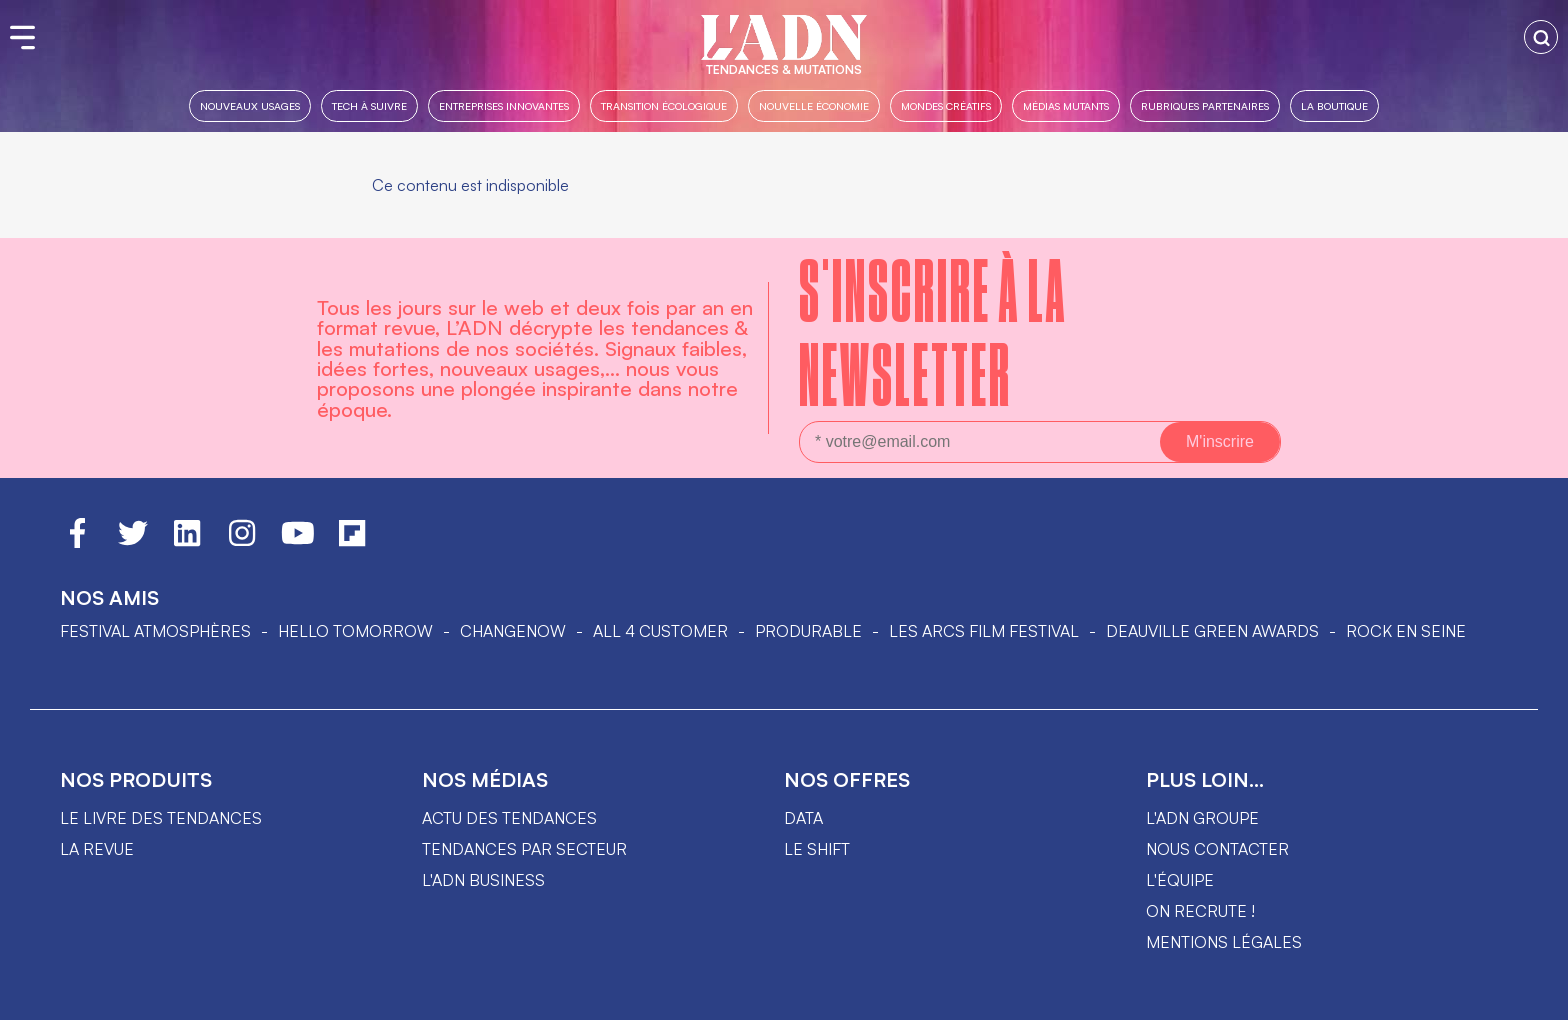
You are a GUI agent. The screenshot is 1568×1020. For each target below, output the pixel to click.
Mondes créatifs (946, 105)
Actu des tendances (509, 818)
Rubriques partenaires (1205, 105)
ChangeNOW (513, 631)
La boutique (1334, 105)
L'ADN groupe (1202, 818)
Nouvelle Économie (814, 105)
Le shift (817, 849)
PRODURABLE (808, 631)
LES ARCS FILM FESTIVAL (984, 631)
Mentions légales (1224, 942)
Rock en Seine (1406, 631)
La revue (97, 849)
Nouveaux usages (250, 105)
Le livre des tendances (161, 818)
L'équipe (1180, 880)
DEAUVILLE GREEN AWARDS (1212, 631)
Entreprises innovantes (504, 105)
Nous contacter (1217, 849)
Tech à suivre (369, 105)
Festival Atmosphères (155, 631)
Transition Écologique (664, 105)
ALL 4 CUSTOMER (660, 631)
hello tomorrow (355, 631)
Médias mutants (1066, 105)
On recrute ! (1200, 911)
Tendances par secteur (524, 849)
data (803, 818)
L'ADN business (483, 880)
